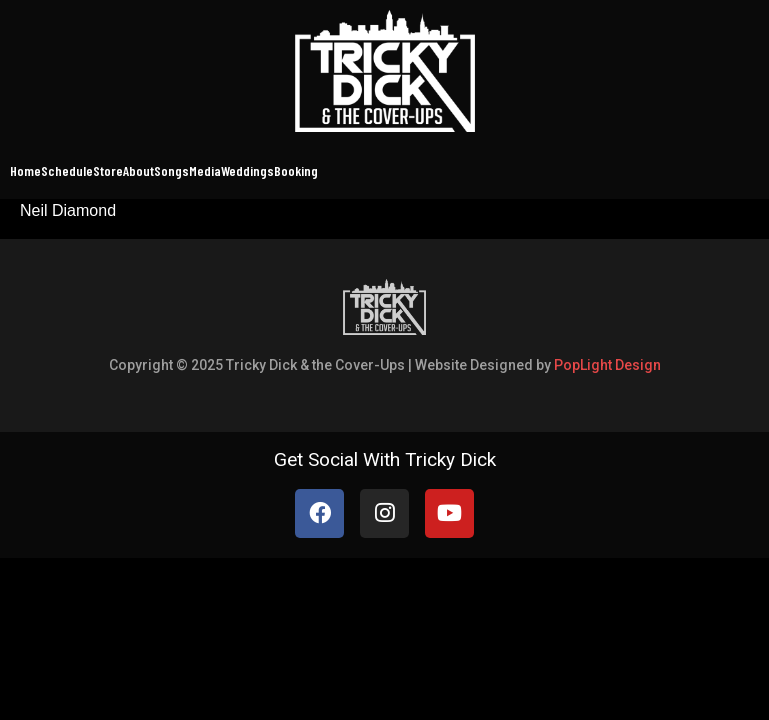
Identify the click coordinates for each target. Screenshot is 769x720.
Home (25, 170)
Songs (171, 170)
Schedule (67, 170)
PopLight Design (607, 365)
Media (205, 170)
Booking (296, 170)
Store (108, 170)
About (138, 170)
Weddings (247, 170)
